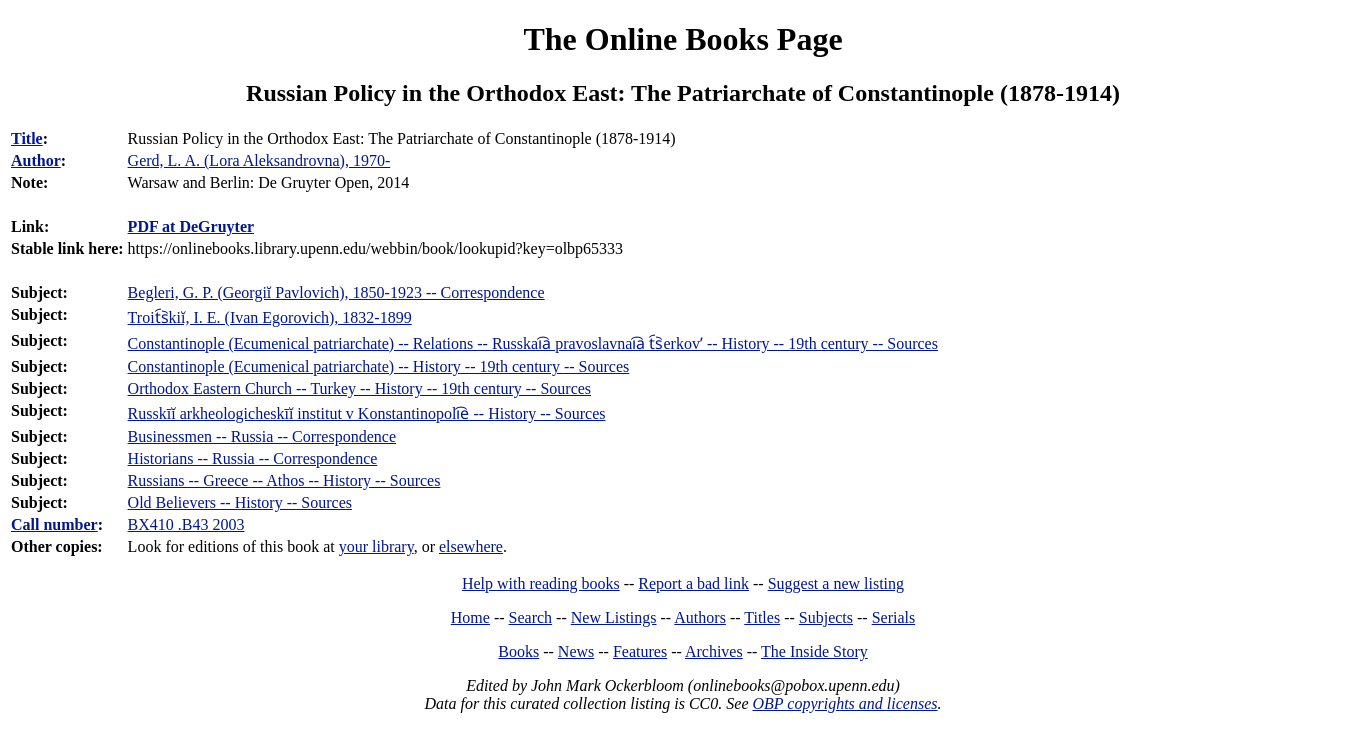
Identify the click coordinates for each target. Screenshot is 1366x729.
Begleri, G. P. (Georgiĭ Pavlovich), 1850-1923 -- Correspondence (336, 292)
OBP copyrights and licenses (844, 703)
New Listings (614, 617)
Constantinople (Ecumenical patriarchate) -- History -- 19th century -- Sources (379, 366)
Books (518, 651)
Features (640, 651)
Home (470, 617)
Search (531, 617)
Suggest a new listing (836, 583)
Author (36, 160)
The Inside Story (814, 651)
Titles (762, 617)
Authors (700, 617)
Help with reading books (541, 583)
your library (376, 546)
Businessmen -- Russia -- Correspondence (262, 436)
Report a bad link (693, 583)
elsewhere (471, 546)
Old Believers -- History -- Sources (240, 502)
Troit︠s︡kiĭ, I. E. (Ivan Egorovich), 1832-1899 (270, 317)
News (576, 651)
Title (27, 138)
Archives (714, 651)
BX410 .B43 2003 (186, 524)
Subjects (826, 617)
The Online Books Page (682, 39)
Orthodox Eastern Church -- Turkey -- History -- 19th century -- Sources (359, 388)
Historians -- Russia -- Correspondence (253, 458)
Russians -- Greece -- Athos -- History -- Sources (284, 480)
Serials (894, 617)
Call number (54, 524)
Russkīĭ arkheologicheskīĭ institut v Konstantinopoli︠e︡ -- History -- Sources (367, 413)
